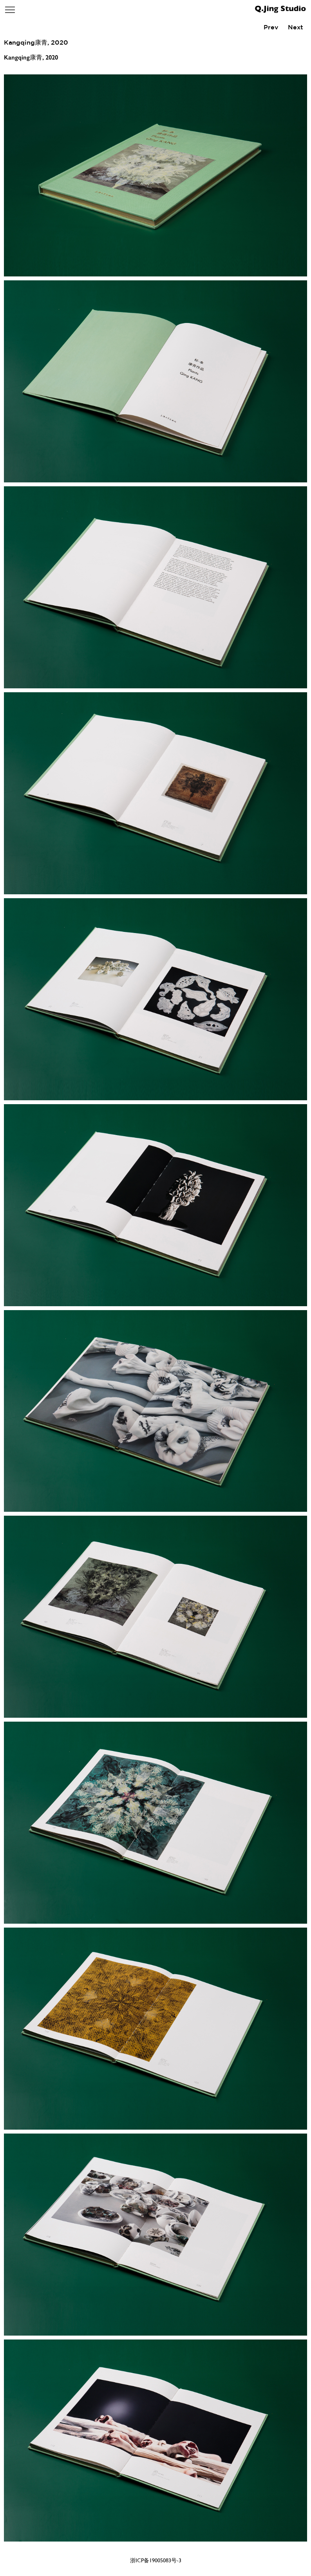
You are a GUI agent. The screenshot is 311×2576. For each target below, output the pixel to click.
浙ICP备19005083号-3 (155, 2560)
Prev (271, 27)
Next (295, 27)
